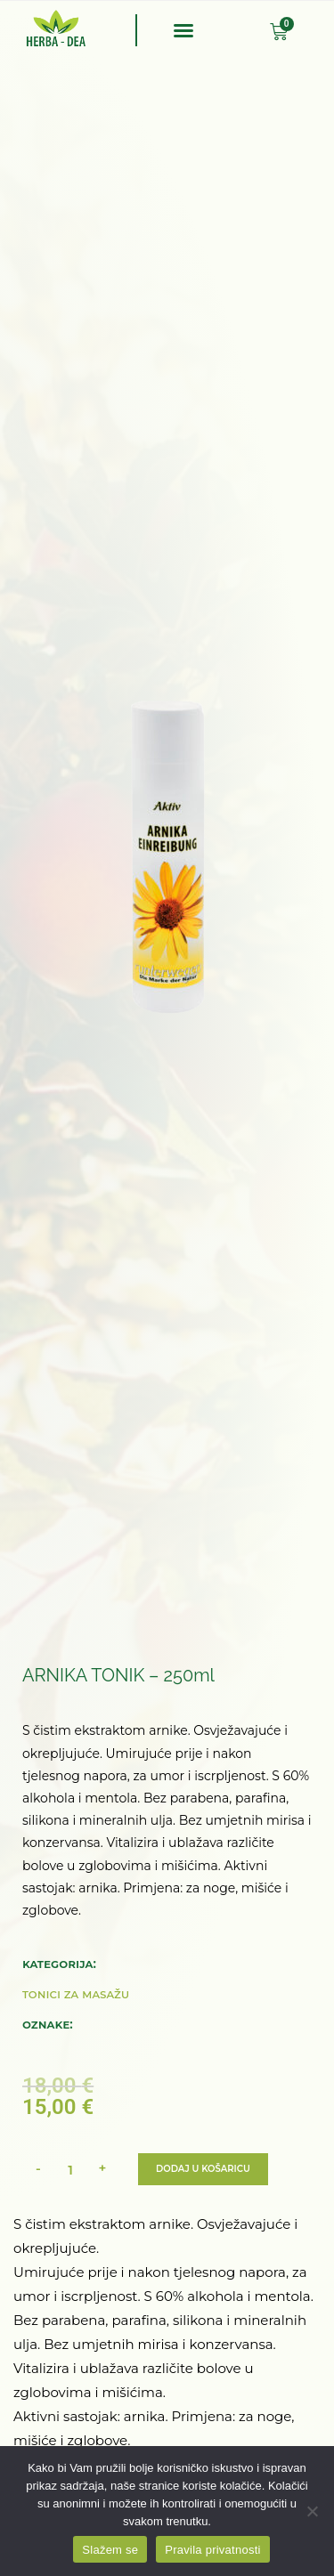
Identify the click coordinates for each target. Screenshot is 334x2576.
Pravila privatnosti (212, 2549)
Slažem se (110, 2549)
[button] (183, 30)
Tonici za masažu (75, 1994)
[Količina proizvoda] (70, 2169)
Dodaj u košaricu (203, 2169)
